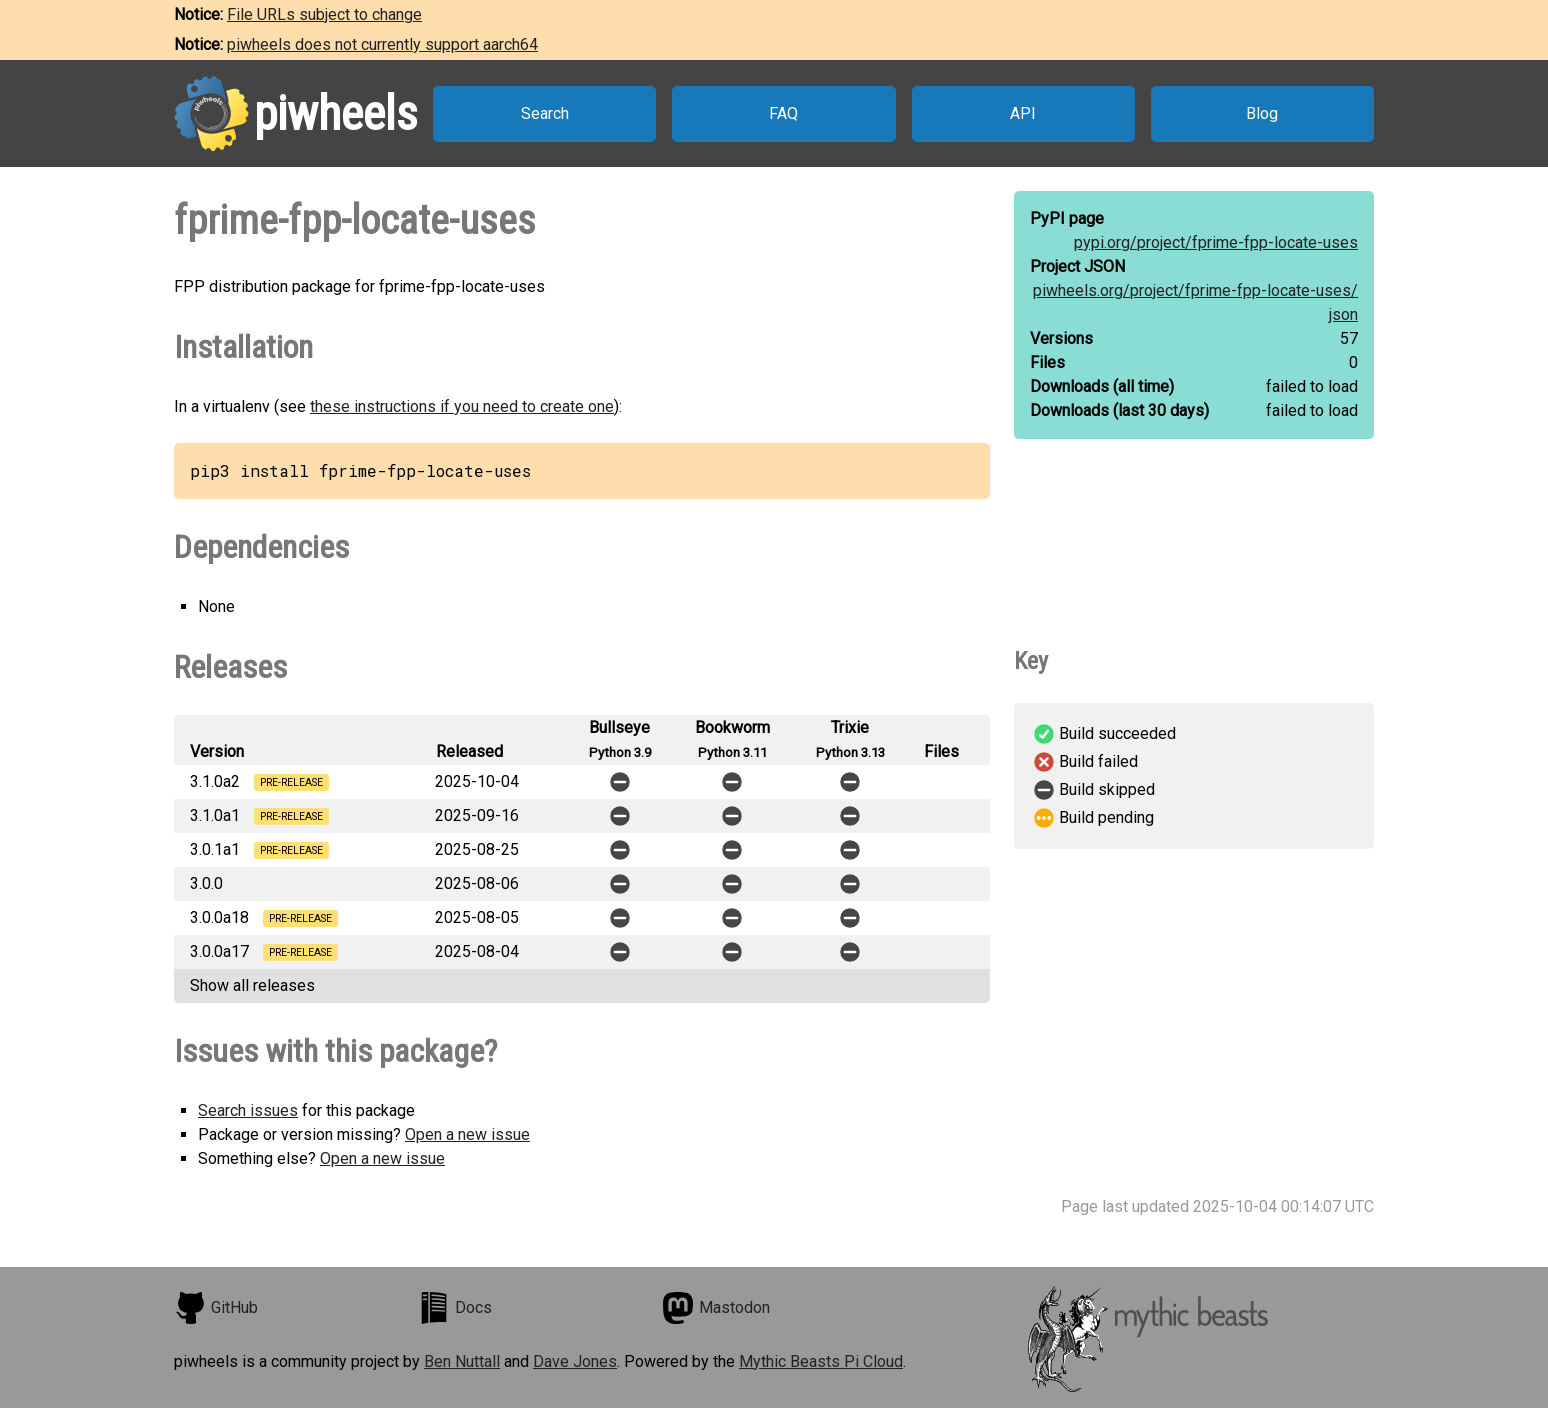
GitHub (216, 1308)
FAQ (783, 113)
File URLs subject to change (324, 14)
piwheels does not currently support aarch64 (382, 44)
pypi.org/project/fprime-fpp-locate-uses (1216, 242)
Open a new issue (467, 1134)
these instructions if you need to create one (462, 406)
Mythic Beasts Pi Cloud (821, 1361)
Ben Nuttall (462, 1361)
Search (545, 113)
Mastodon (716, 1308)
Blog (1262, 113)
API (1023, 113)
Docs (455, 1308)
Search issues (248, 1110)
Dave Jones (575, 1361)
